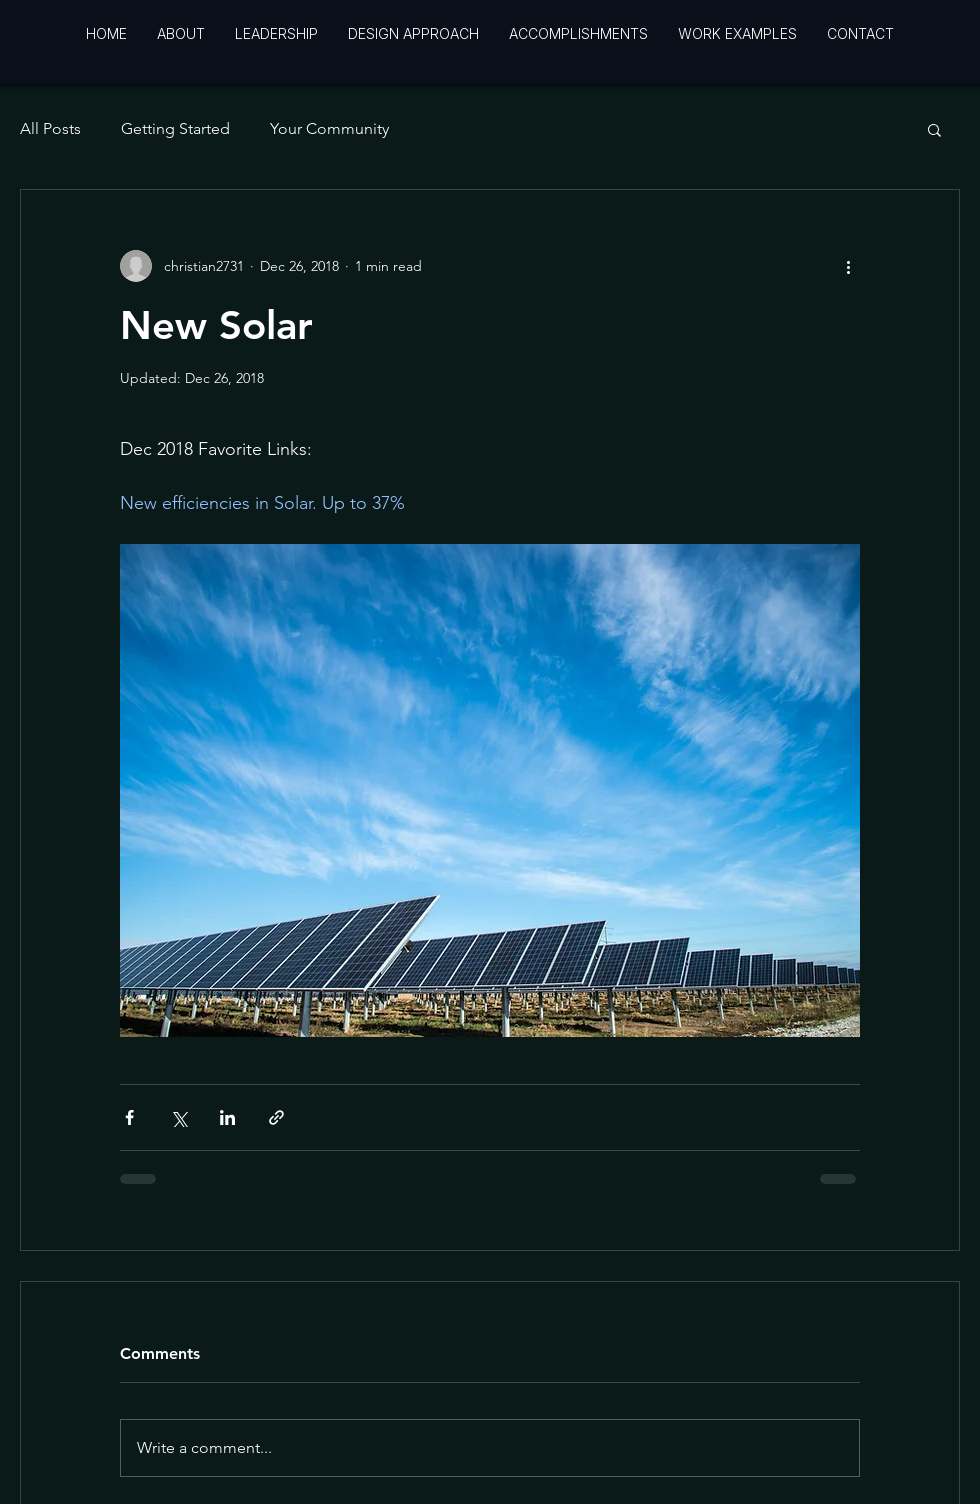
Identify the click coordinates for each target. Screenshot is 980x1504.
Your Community (329, 128)
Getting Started (175, 128)
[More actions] (848, 266)
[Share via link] (276, 1117)
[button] (934, 129)
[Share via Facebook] (129, 1117)
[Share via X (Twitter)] (178, 1117)
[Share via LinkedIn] (227, 1117)
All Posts (50, 128)
